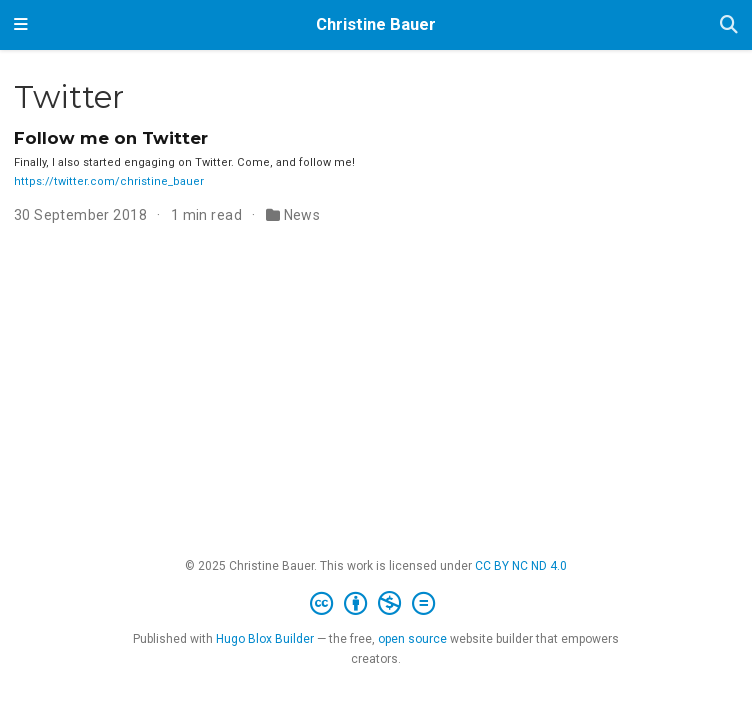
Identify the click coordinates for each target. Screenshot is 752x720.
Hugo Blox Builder (265, 639)
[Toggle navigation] (21, 25)
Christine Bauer (376, 24)
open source (412, 639)
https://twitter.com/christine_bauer (109, 181)
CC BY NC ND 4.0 (521, 566)
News (302, 215)
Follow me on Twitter (111, 138)
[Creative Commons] (376, 604)
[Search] (729, 25)
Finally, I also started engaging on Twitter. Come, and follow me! (184, 162)
